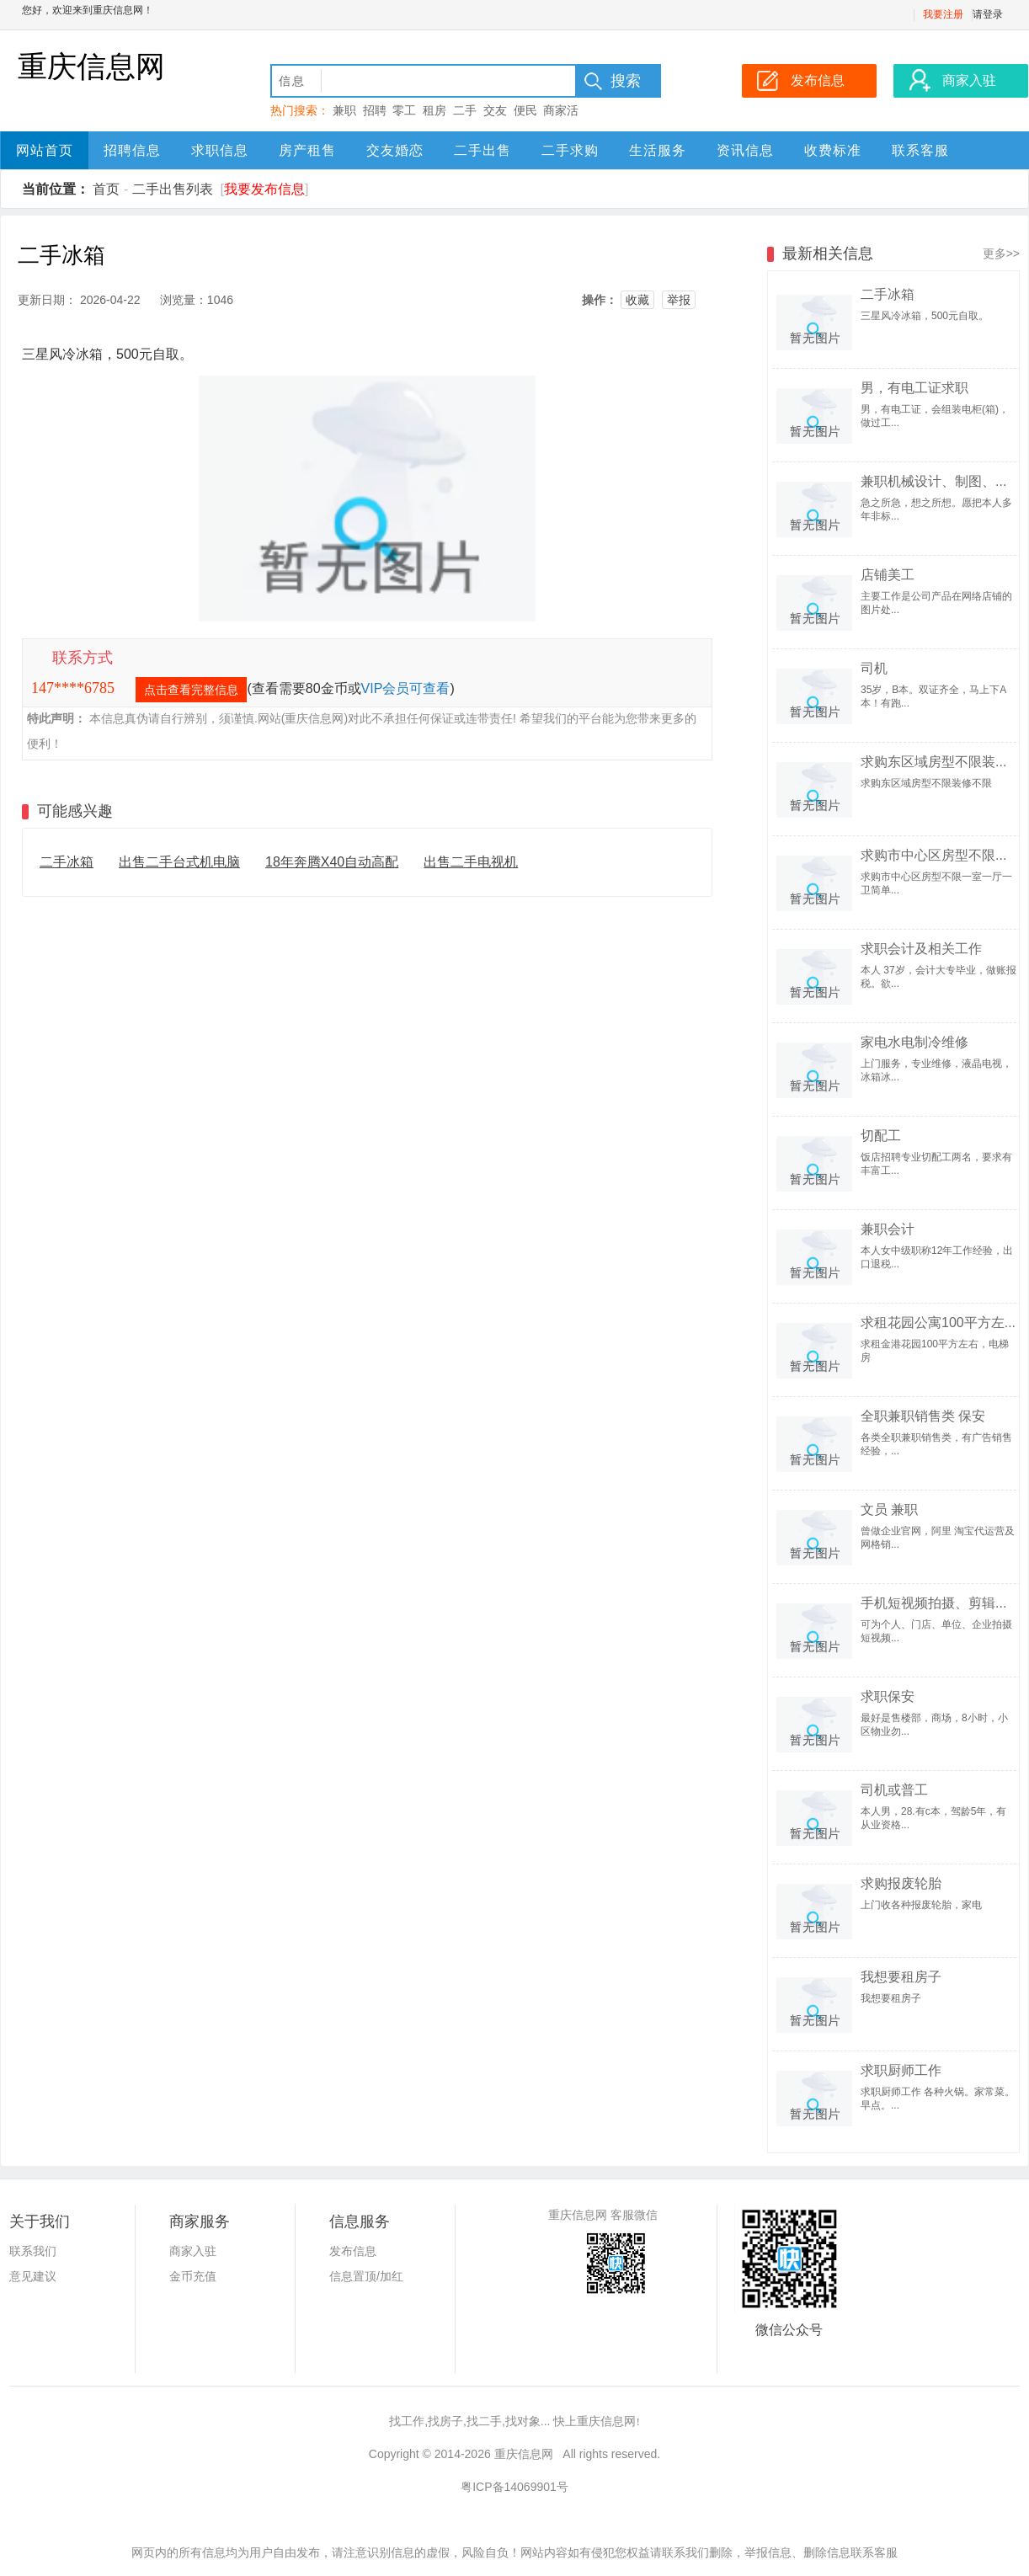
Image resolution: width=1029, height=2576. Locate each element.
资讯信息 (745, 150)
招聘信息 (132, 150)
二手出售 (482, 150)
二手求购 (570, 150)
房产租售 (307, 150)
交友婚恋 (395, 150)
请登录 (988, 14)
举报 (678, 300)
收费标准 (832, 150)
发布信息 (352, 2251)
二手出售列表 (172, 189)
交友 (495, 110)
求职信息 (219, 150)
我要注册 (943, 14)
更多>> (1001, 253)
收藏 (637, 300)
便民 (525, 110)
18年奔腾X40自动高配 (331, 862)
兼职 (344, 110)
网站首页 (44, 150)
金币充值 (192, 2276)
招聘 (375, 110)
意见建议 (32, 2276)
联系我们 (32, 2251)
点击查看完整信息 (191, 689)
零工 (404, 110)
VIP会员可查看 (406, 688)
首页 (106, 189)
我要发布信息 (264, 189)
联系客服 (920, 150)
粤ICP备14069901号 (514, 2486)
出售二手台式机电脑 (179, 862)
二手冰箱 (66, 862)
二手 (465, 110)
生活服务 (657, 150)
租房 (434, 110)
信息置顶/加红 (366, 2276)
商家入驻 (192, 2251)
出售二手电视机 (471, 862)
